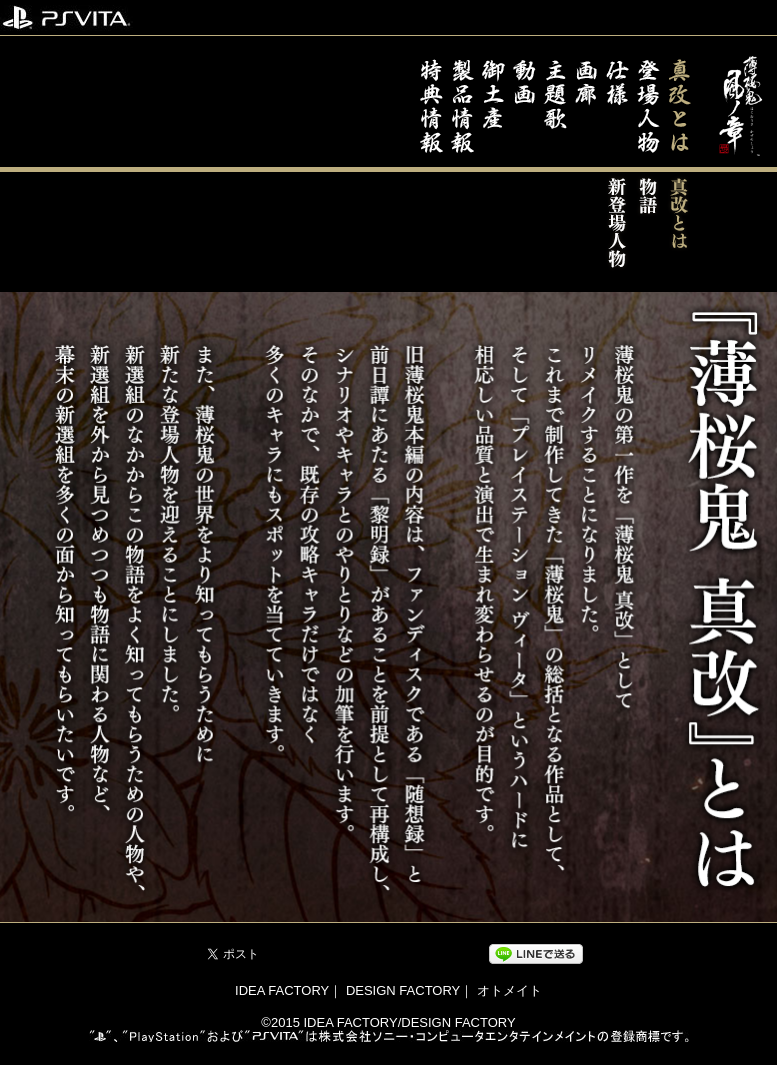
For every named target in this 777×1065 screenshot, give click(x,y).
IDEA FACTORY (282, 990)
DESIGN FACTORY (403, 990)
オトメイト (509, 990)
